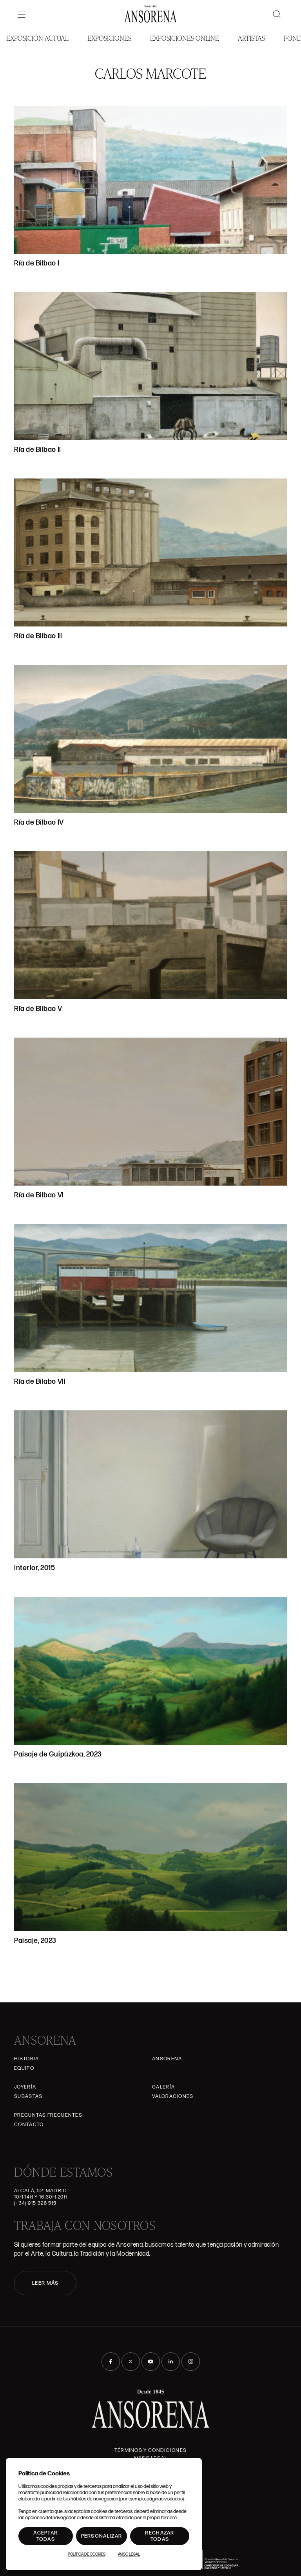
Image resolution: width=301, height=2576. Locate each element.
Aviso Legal (129, 2554)
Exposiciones (109, 38)
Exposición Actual (37, 38)
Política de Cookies (86, 2554)
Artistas (251, 38)
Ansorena (167, 2059)
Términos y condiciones (150, 2450)
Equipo (24, 2068)
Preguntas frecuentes (48, 2115)
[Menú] (21, 14)
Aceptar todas (45, 2536)
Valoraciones (173, 2096)
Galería (163, 2087)
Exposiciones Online (184, 38)
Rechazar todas (159, 2536)
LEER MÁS (45, 2283)
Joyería (25, 2087)
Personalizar (101, 2536)
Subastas (28, 2096)
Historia (26, 2059)
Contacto (29, 2124)
